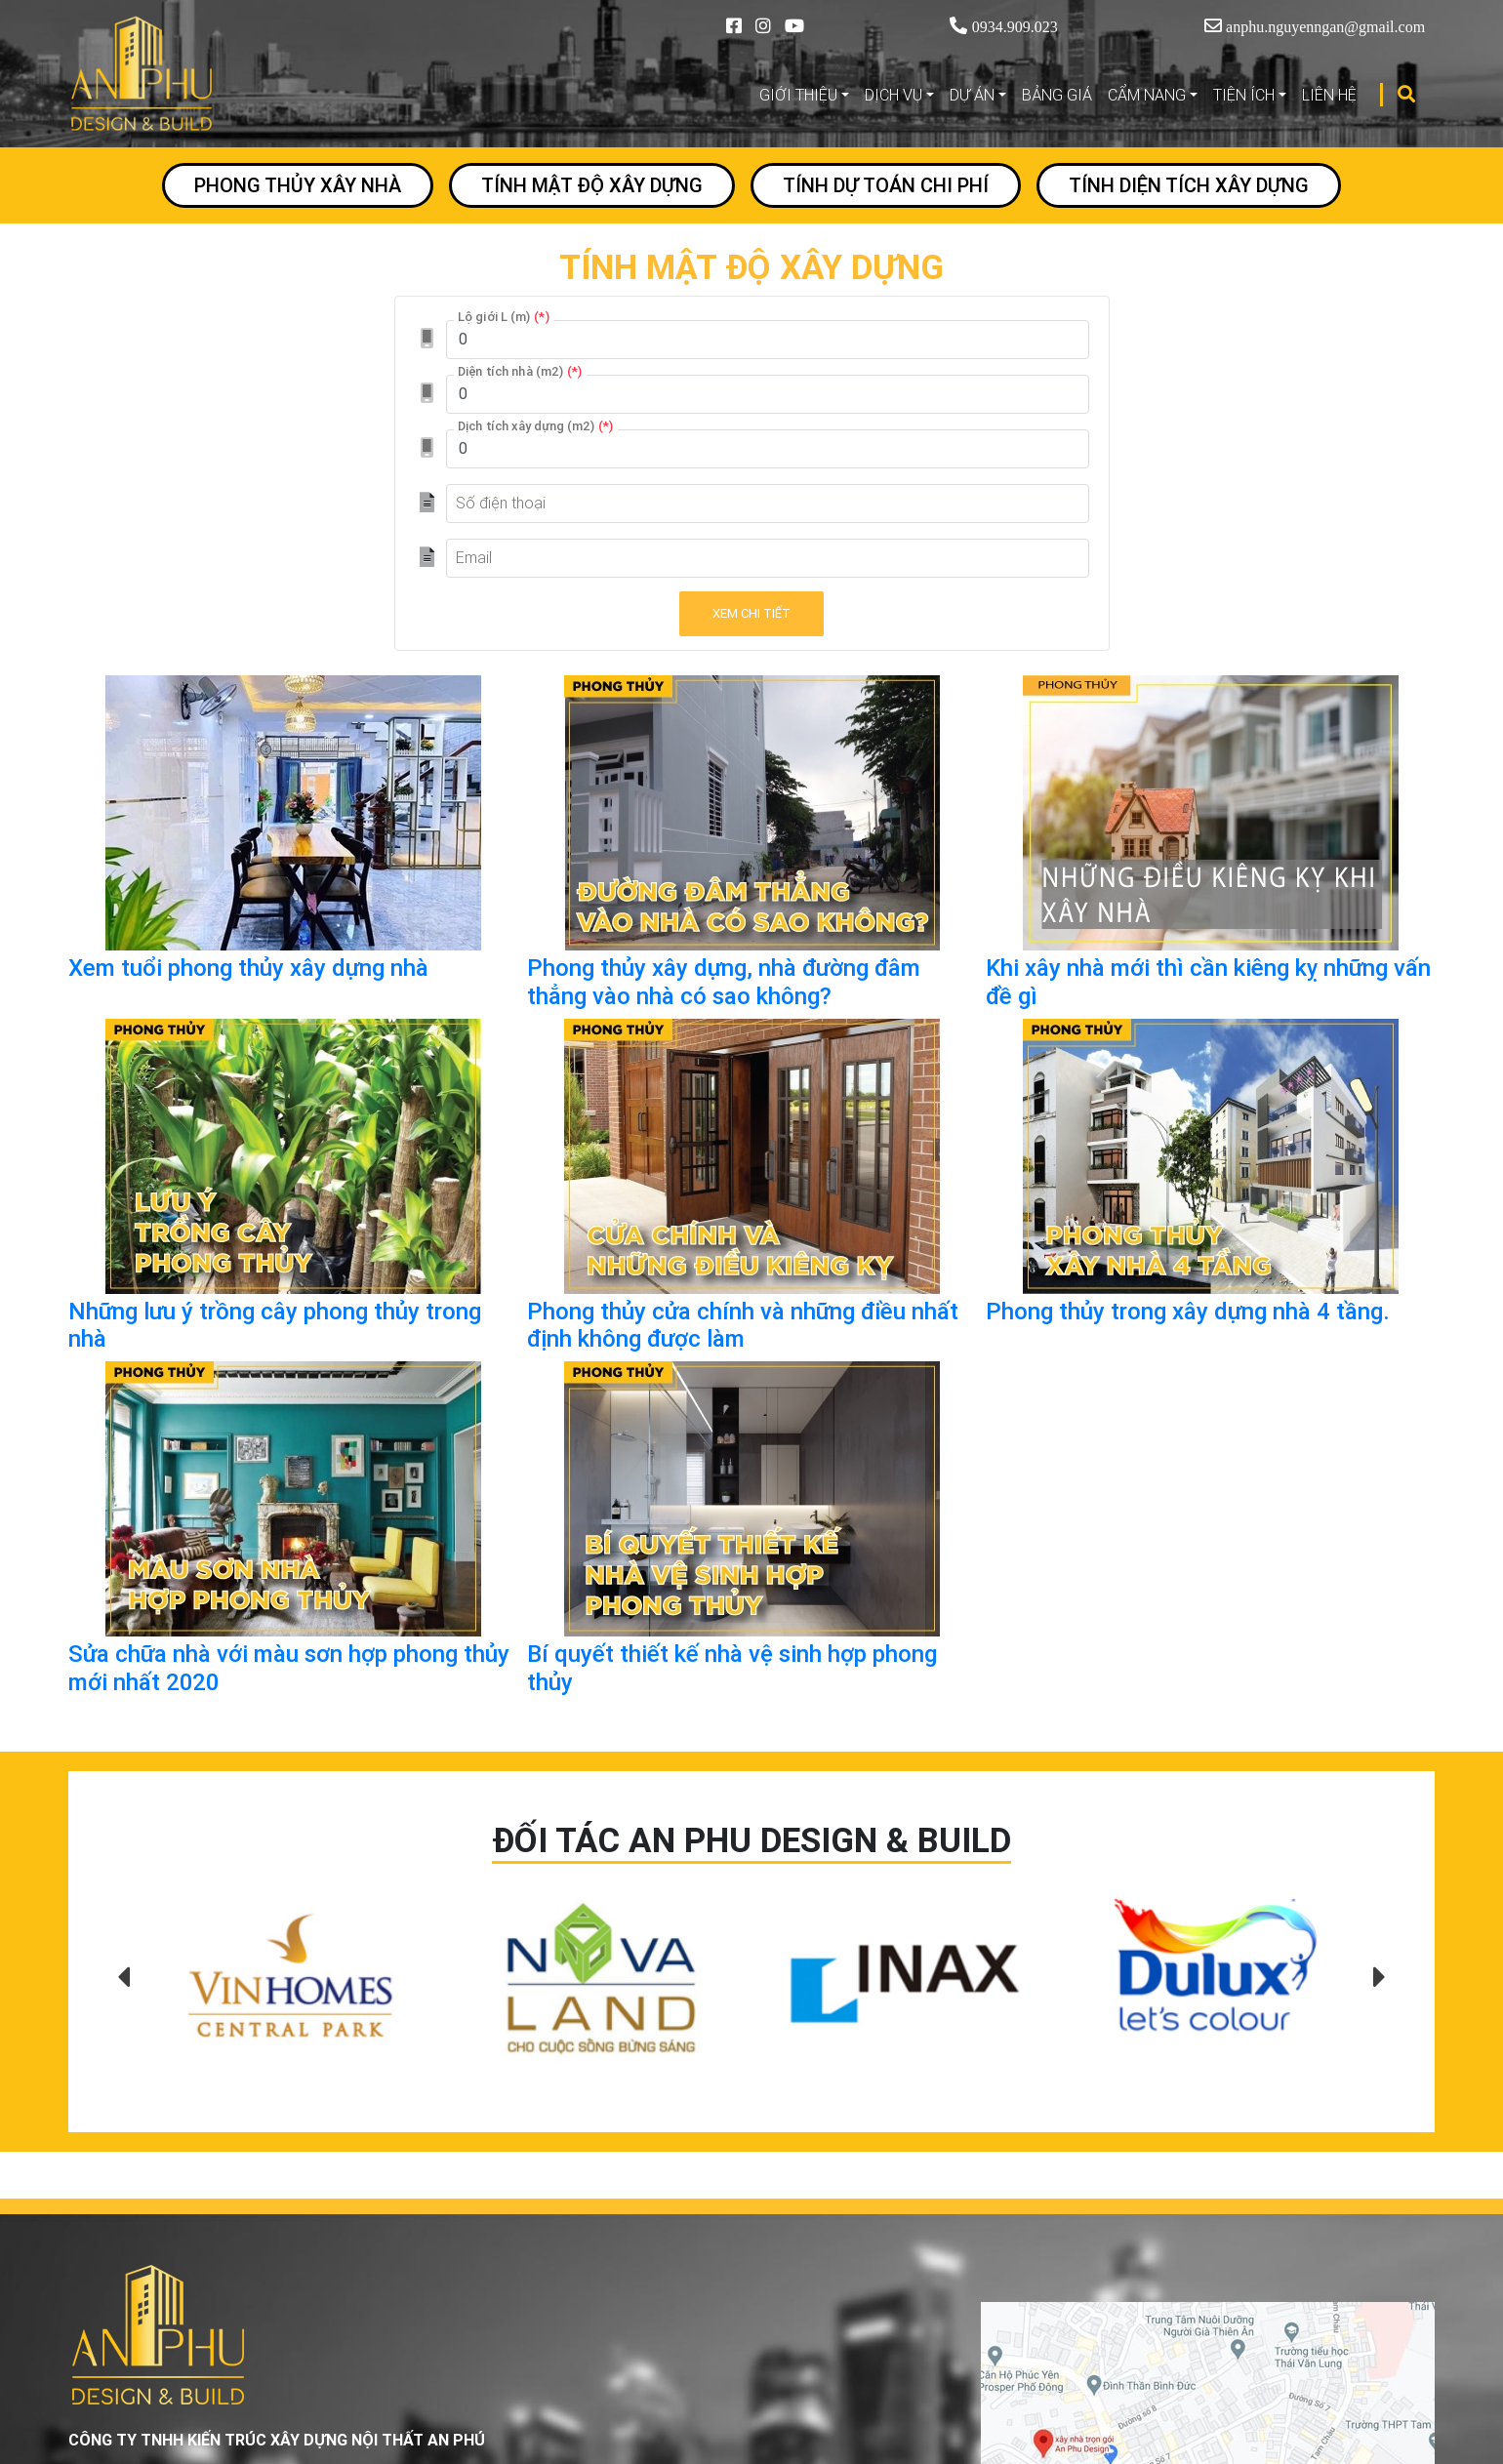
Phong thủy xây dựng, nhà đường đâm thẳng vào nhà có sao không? (723, 981)
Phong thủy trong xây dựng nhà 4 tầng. (1188, 1311)
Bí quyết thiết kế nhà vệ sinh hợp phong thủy (732, 1667)
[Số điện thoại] (767, 503)
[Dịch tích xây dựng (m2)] (767, 448)
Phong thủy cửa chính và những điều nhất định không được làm (742, 1325)
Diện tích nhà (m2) (520, 371)
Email (474, 557)
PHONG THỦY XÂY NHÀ (297, 185)
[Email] (767, 558)
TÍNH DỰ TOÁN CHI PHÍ (886, 185)
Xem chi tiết (751, 613)
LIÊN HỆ (1329, 94)
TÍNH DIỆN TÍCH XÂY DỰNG (1189, 185)
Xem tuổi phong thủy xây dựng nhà (248, 967)
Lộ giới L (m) (503, 316)
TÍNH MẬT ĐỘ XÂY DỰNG (592, 185)
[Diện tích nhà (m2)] (767, 394)
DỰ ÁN (972, 94)
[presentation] (123, 1977)
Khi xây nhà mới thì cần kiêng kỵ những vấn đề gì (1208, 981)
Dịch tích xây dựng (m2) (536, 425)
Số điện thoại (501, 502)
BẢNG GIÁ (1057, 94)
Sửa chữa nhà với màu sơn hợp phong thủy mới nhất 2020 (288, 1667)
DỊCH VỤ (893, 94)
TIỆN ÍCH (1244, 94)
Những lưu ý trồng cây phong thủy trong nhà (274, 1325)
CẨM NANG (1147, 94)
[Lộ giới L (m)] (767, 339)
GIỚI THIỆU (798, 94)
